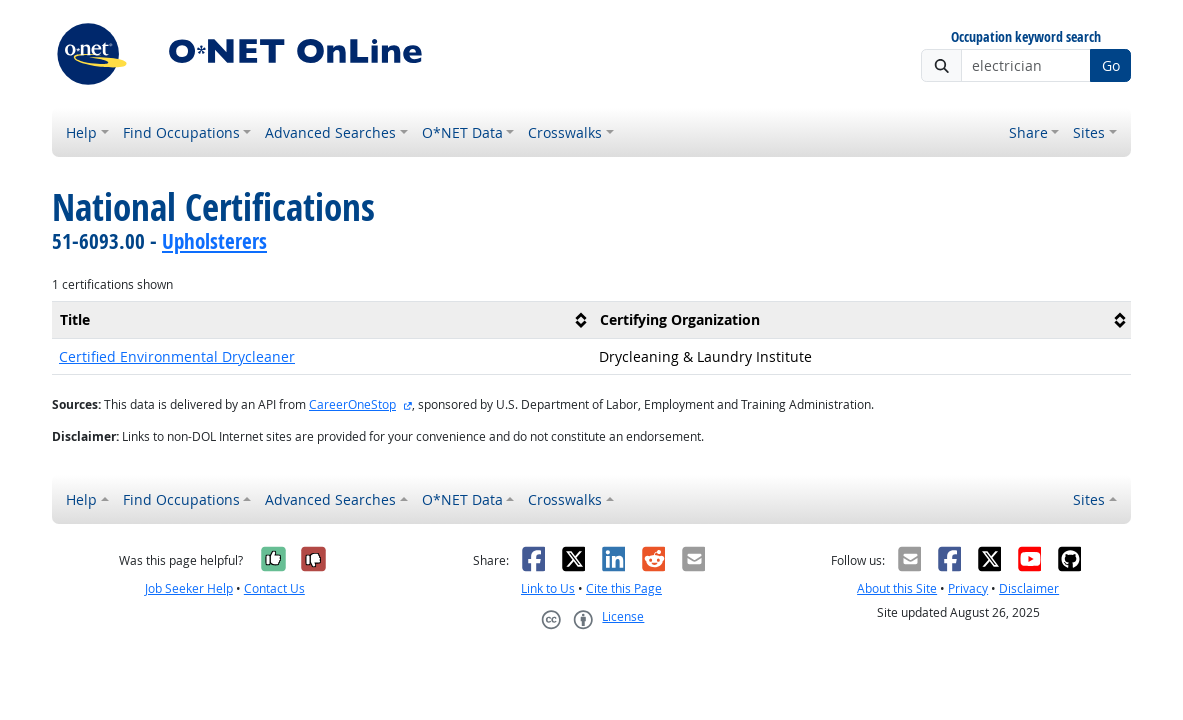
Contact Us (274, 588)
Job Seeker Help (189, 588)
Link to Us (548, 588)
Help (81, 132)
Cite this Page (624, 588)
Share (1028, 132)
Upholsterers (214, 241)
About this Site (897, 588)
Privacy (968, 588)
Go (1111, 65)
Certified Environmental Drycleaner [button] (177, 356)
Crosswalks (565, 132)
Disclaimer (1029, 588)
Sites (1089, 132)
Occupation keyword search (1026, 37)
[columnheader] (322, 319)
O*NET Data (462, 132)
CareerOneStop (352, 404)
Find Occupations (181, 132)
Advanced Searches (330, 132)
